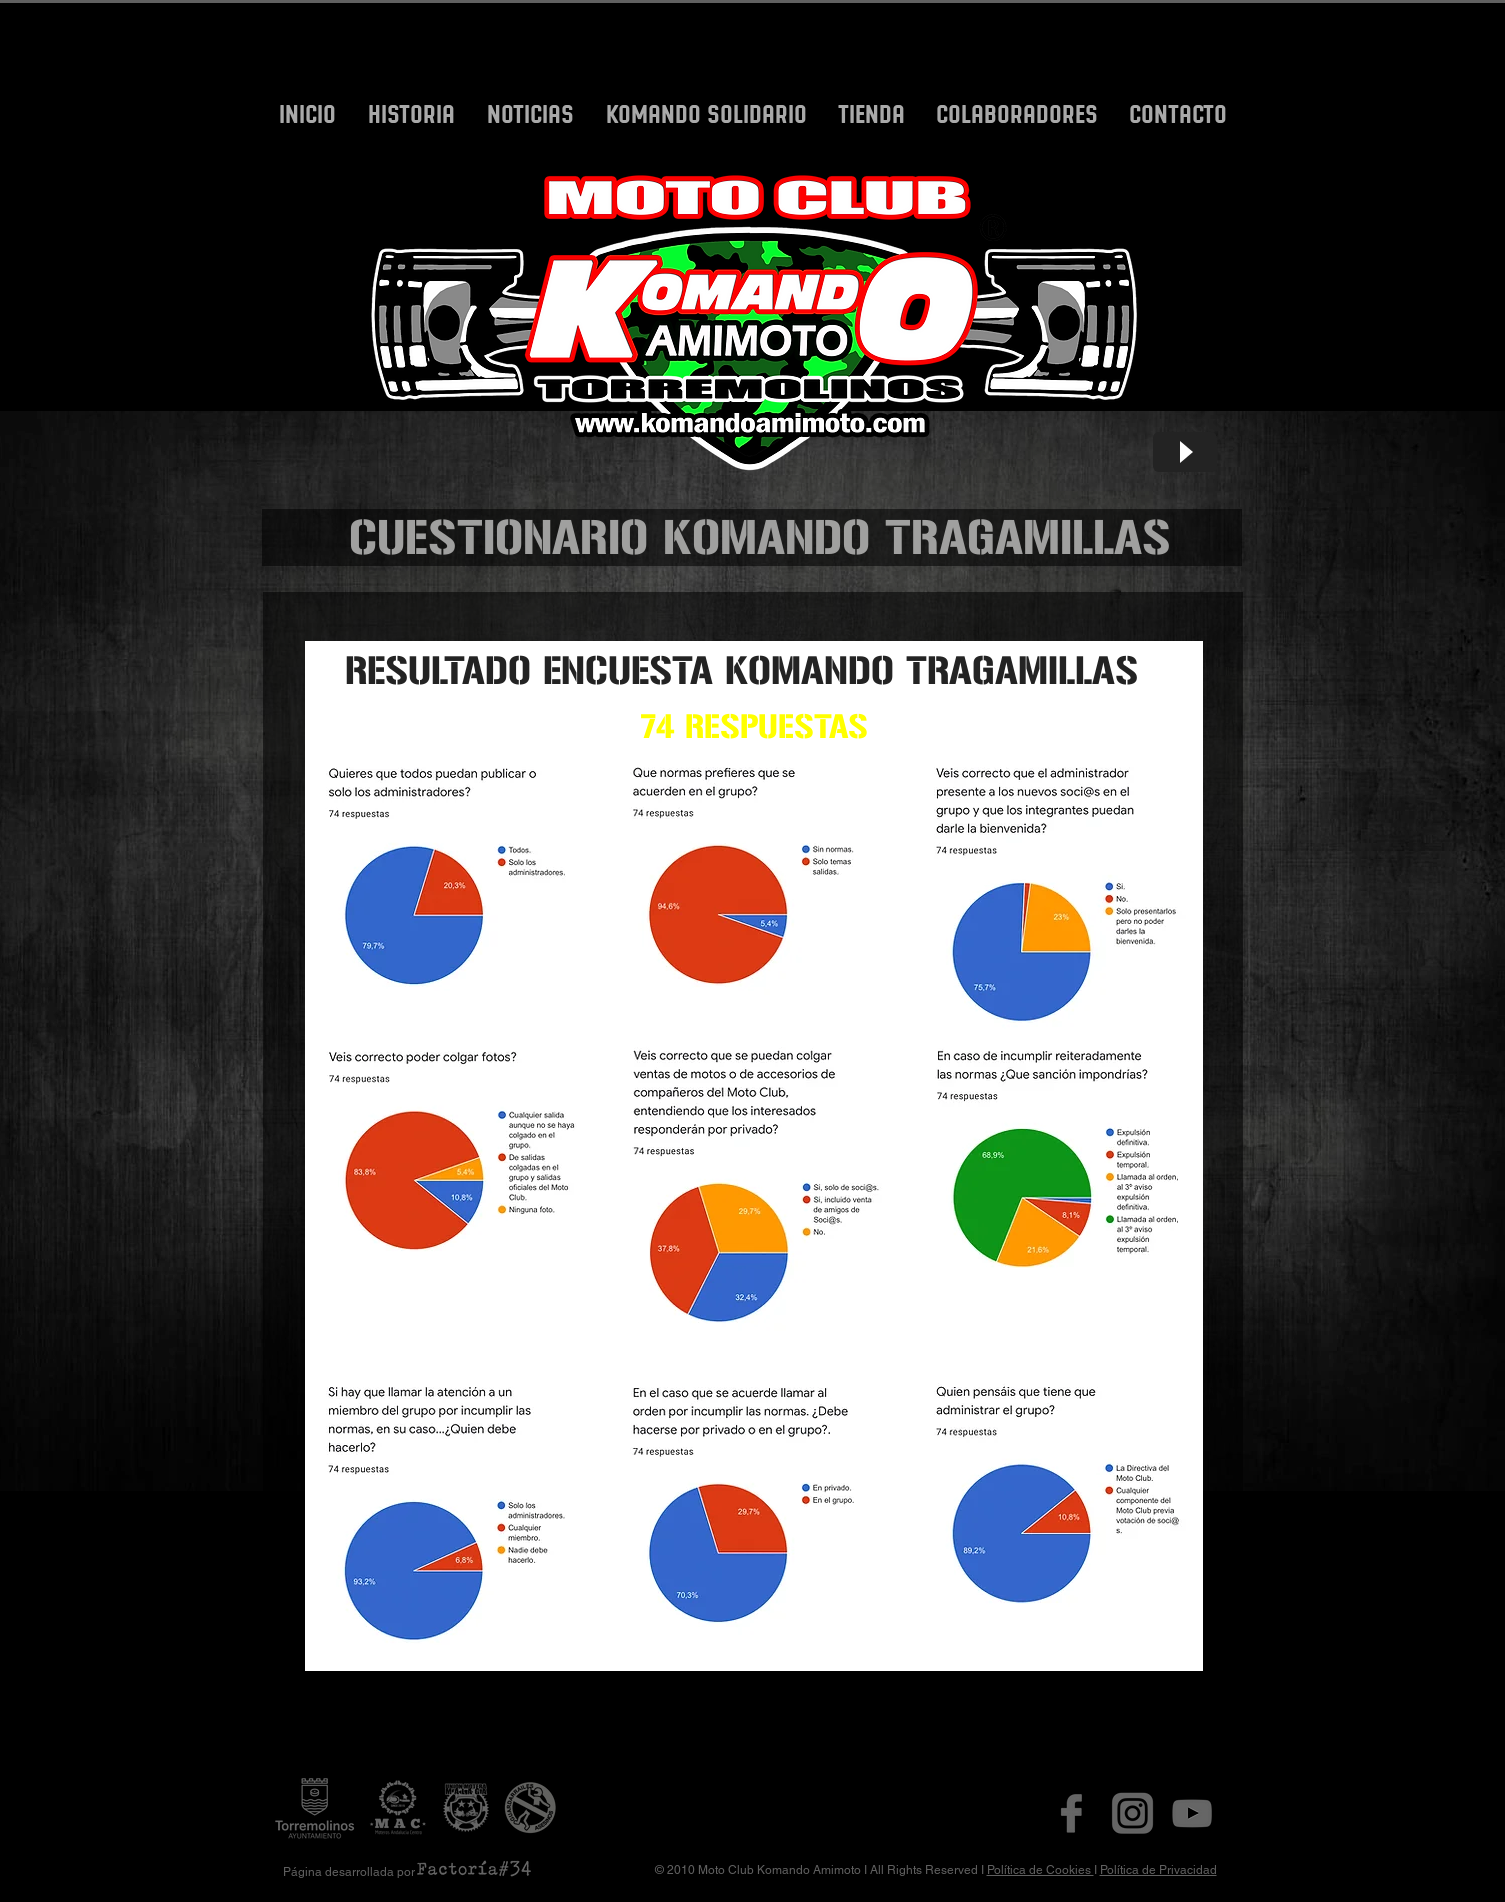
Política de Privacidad (1158, 1870)
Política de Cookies (1040, 1870)
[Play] (1185, 452)
